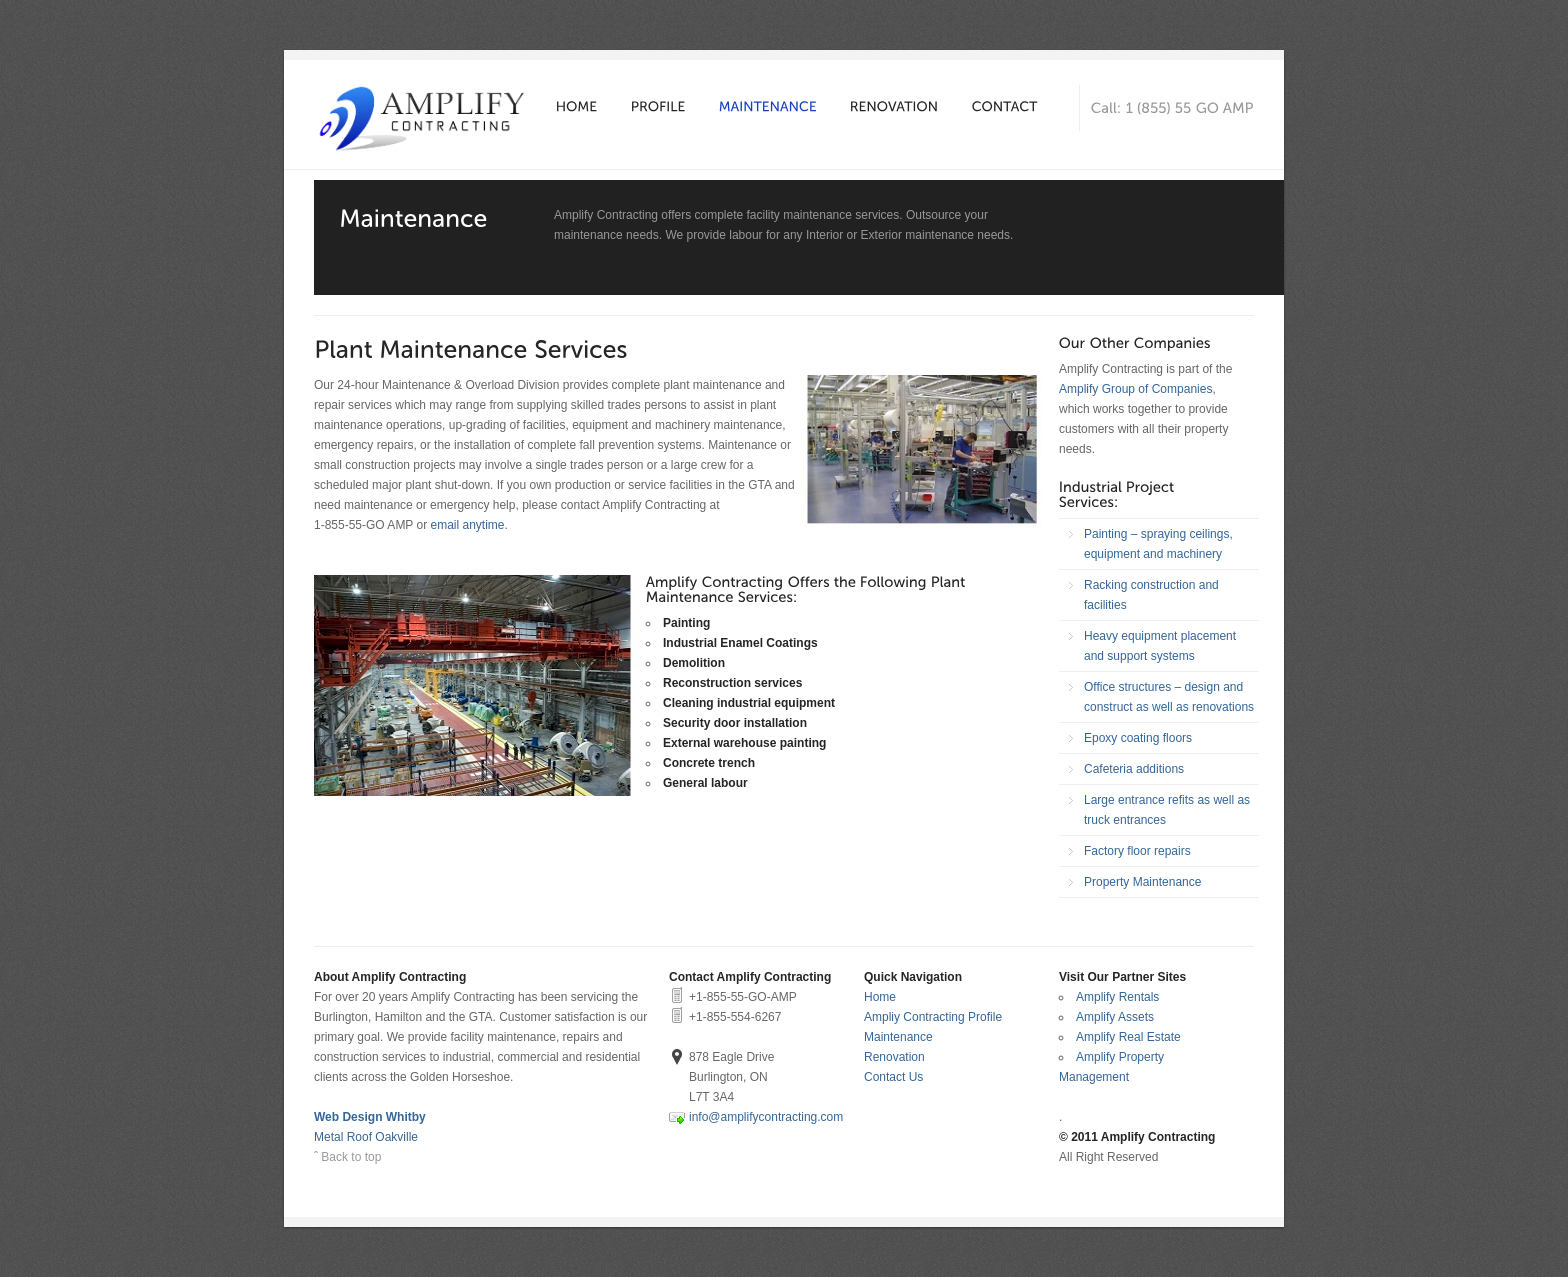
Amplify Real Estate (1128, 1037)
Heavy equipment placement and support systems (1160, 646)
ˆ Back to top (347, 1157)
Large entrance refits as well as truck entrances (1167, 810)
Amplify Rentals (1117, 997)
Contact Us (893, 1077)
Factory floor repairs (1137, 851)
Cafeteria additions (1134, 769)
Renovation (894, 1057)
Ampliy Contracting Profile (933, 1017)
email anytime (468, 525)
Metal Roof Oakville (366, 1137)
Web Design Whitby (370, 1117)
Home (880, 997)
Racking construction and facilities (1151, 595)
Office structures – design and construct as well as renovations (1169, 697)
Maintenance (898, 1037)
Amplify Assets (1115, 1017)
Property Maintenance (1142, 882)
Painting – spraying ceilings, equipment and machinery (1158, 544)
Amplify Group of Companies (1135, 389)
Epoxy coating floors (1138, 738)
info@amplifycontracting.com (766, 1117)
